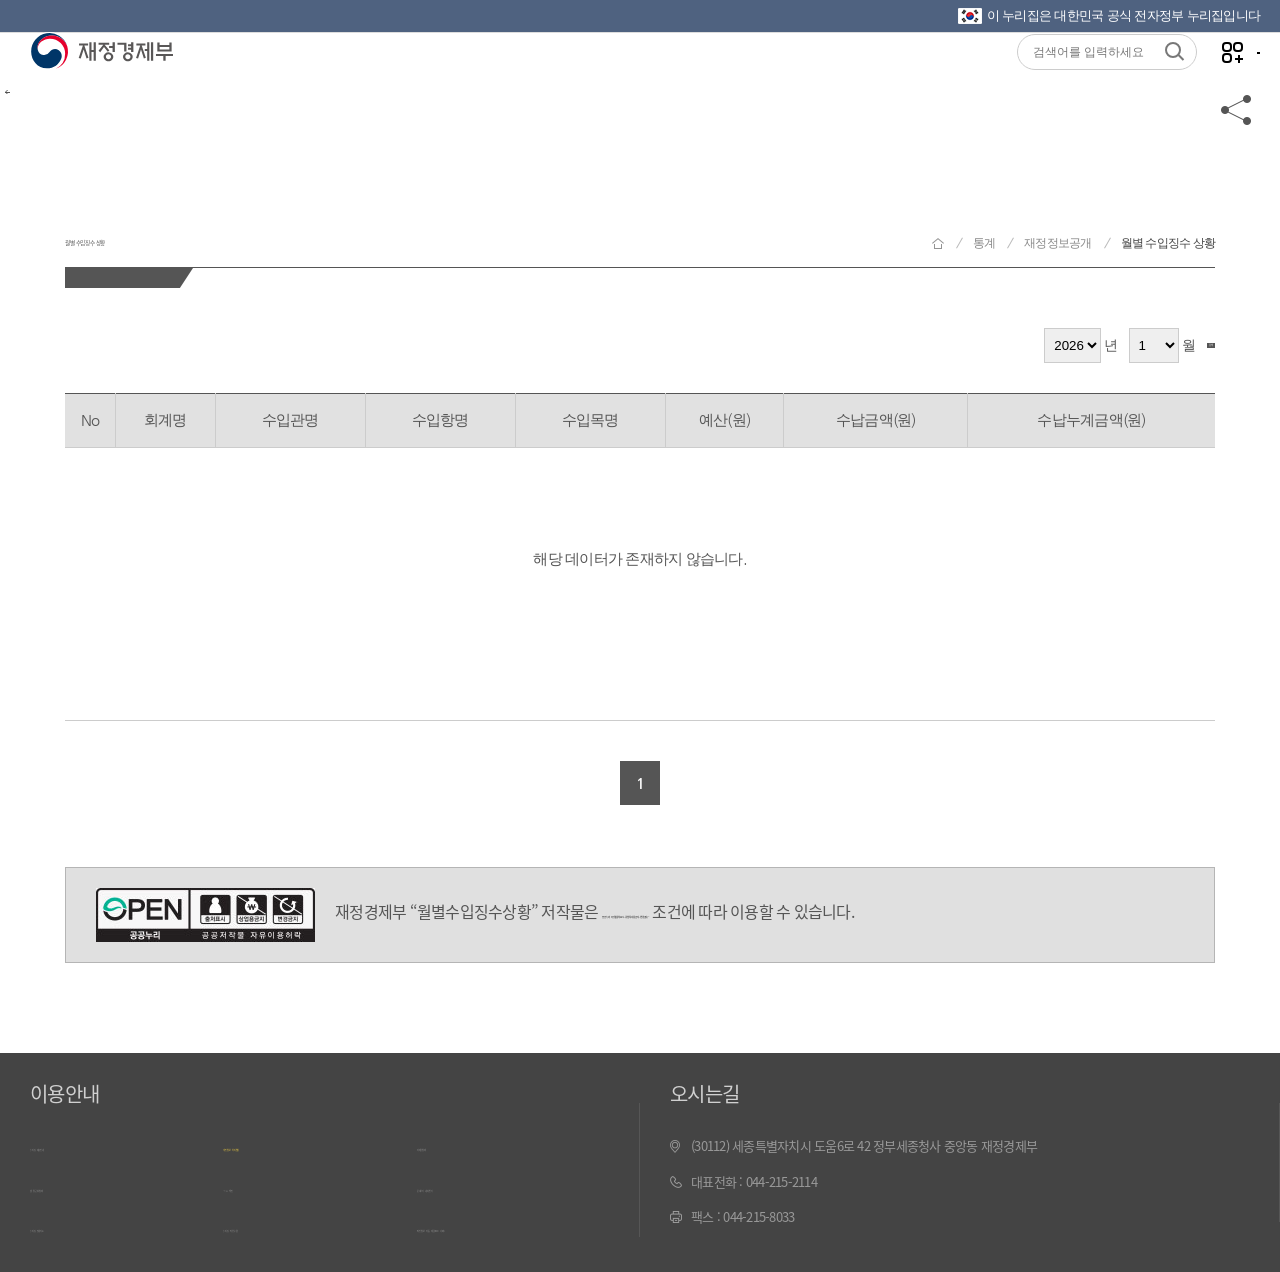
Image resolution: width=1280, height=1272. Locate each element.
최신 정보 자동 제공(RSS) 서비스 (499, 1216)
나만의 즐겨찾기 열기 (1189, 81)
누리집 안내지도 (71, 1216)
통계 (984, 243)
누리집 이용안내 (71, 1145)
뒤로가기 (50, 162)
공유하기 (1237, 162)
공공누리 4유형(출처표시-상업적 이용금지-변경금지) (205, 915)
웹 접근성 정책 (67, 1181)
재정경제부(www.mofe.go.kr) (101, 82)
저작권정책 (445, 1145)
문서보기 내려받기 (463, 1181)
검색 (1186, 345)
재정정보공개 (1058, 243)
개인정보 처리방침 (269, 1145)
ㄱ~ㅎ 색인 (250, 1181)
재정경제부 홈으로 (938, 243)
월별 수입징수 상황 (202, 228)
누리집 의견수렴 (264, 1216)
